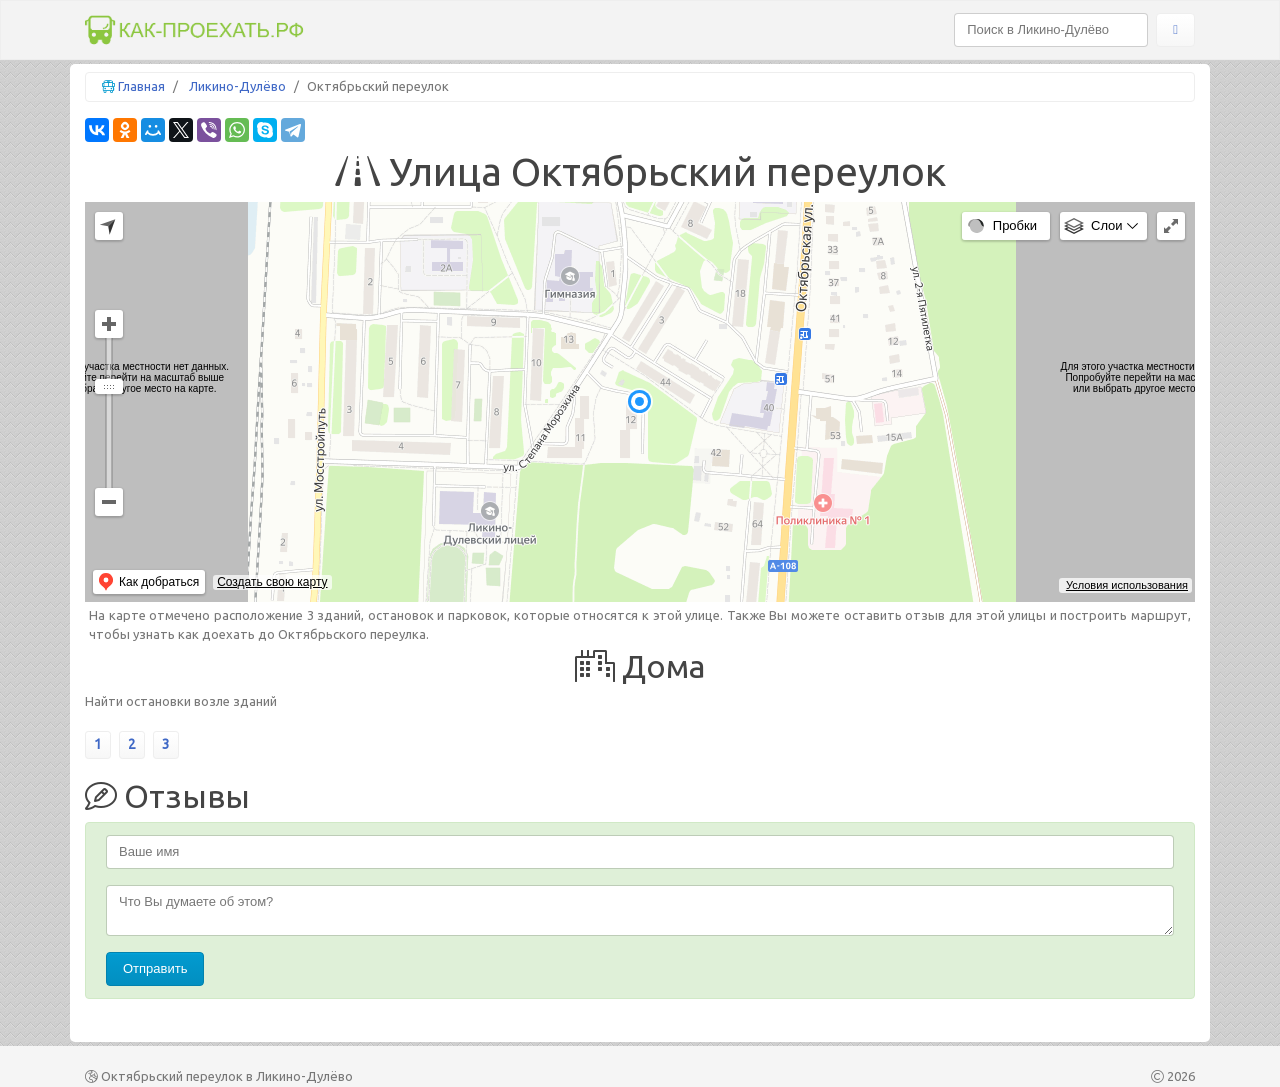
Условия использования (1127, 585)
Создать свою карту (272, 582)
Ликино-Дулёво (237, 86)
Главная (141, 86)
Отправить (155, 968)
